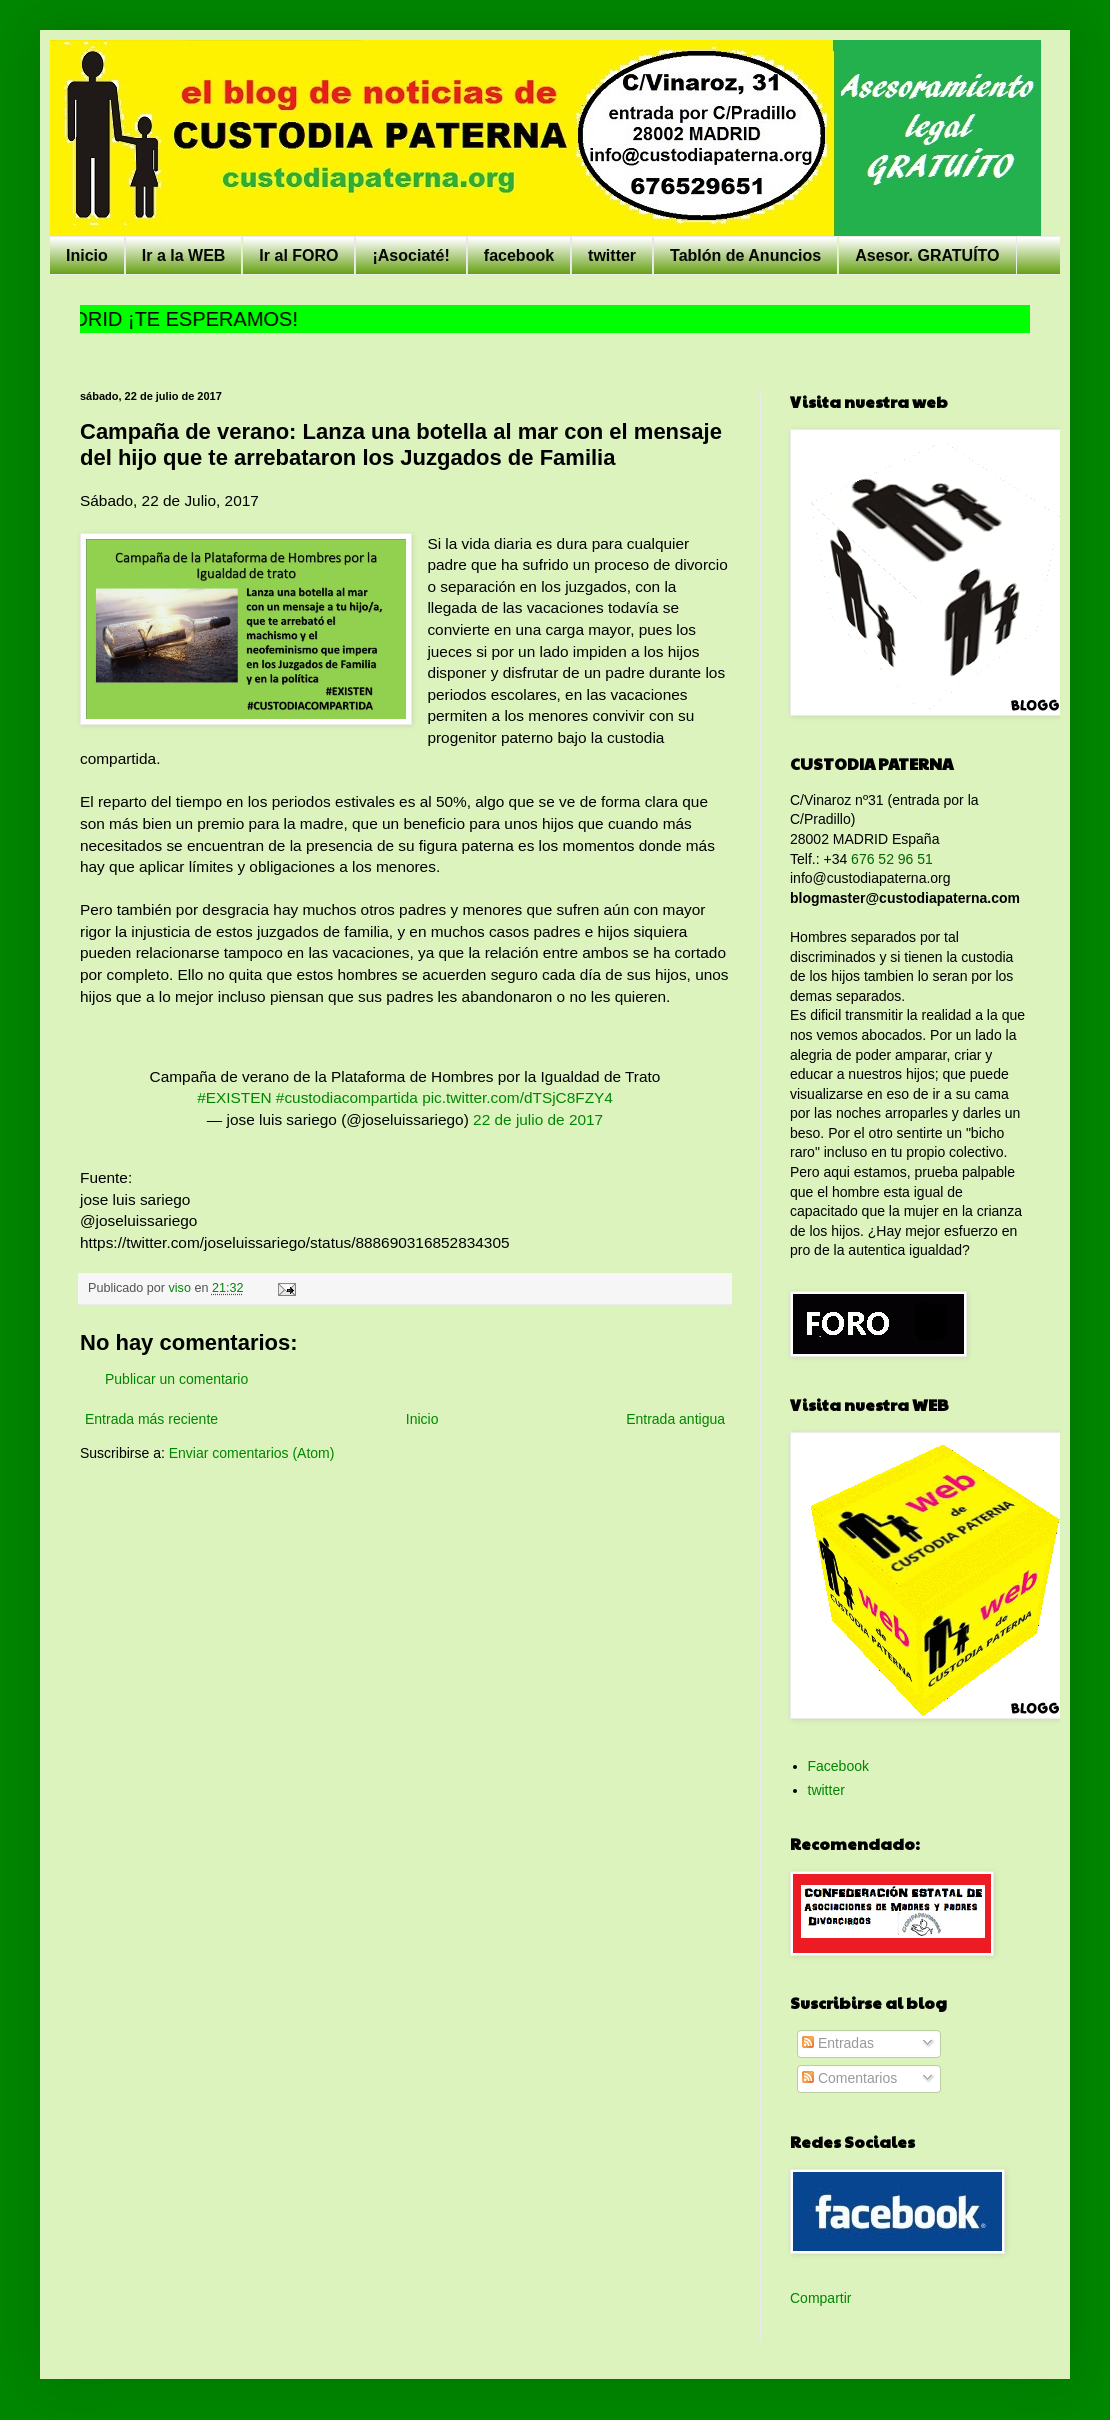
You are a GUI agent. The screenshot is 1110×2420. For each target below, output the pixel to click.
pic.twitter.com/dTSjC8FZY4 (517, 1097)
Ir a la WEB (184, 255)
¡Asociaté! (410, 255)
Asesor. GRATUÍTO (927, 255)
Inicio (87, 255)
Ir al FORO (298, 255)
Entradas (838, 2043)
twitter (612, 255)
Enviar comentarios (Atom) (252, 1453)
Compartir (820, 2298)
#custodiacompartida (347, 1097)
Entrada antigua (675, 1419)
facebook (519, 255)
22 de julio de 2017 (538, 1119)
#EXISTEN (234, 1097)
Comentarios (849, 2078)
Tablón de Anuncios (745, 255)
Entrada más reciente (151, 1419)
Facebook (838, 1766)
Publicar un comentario (176, 1379)
